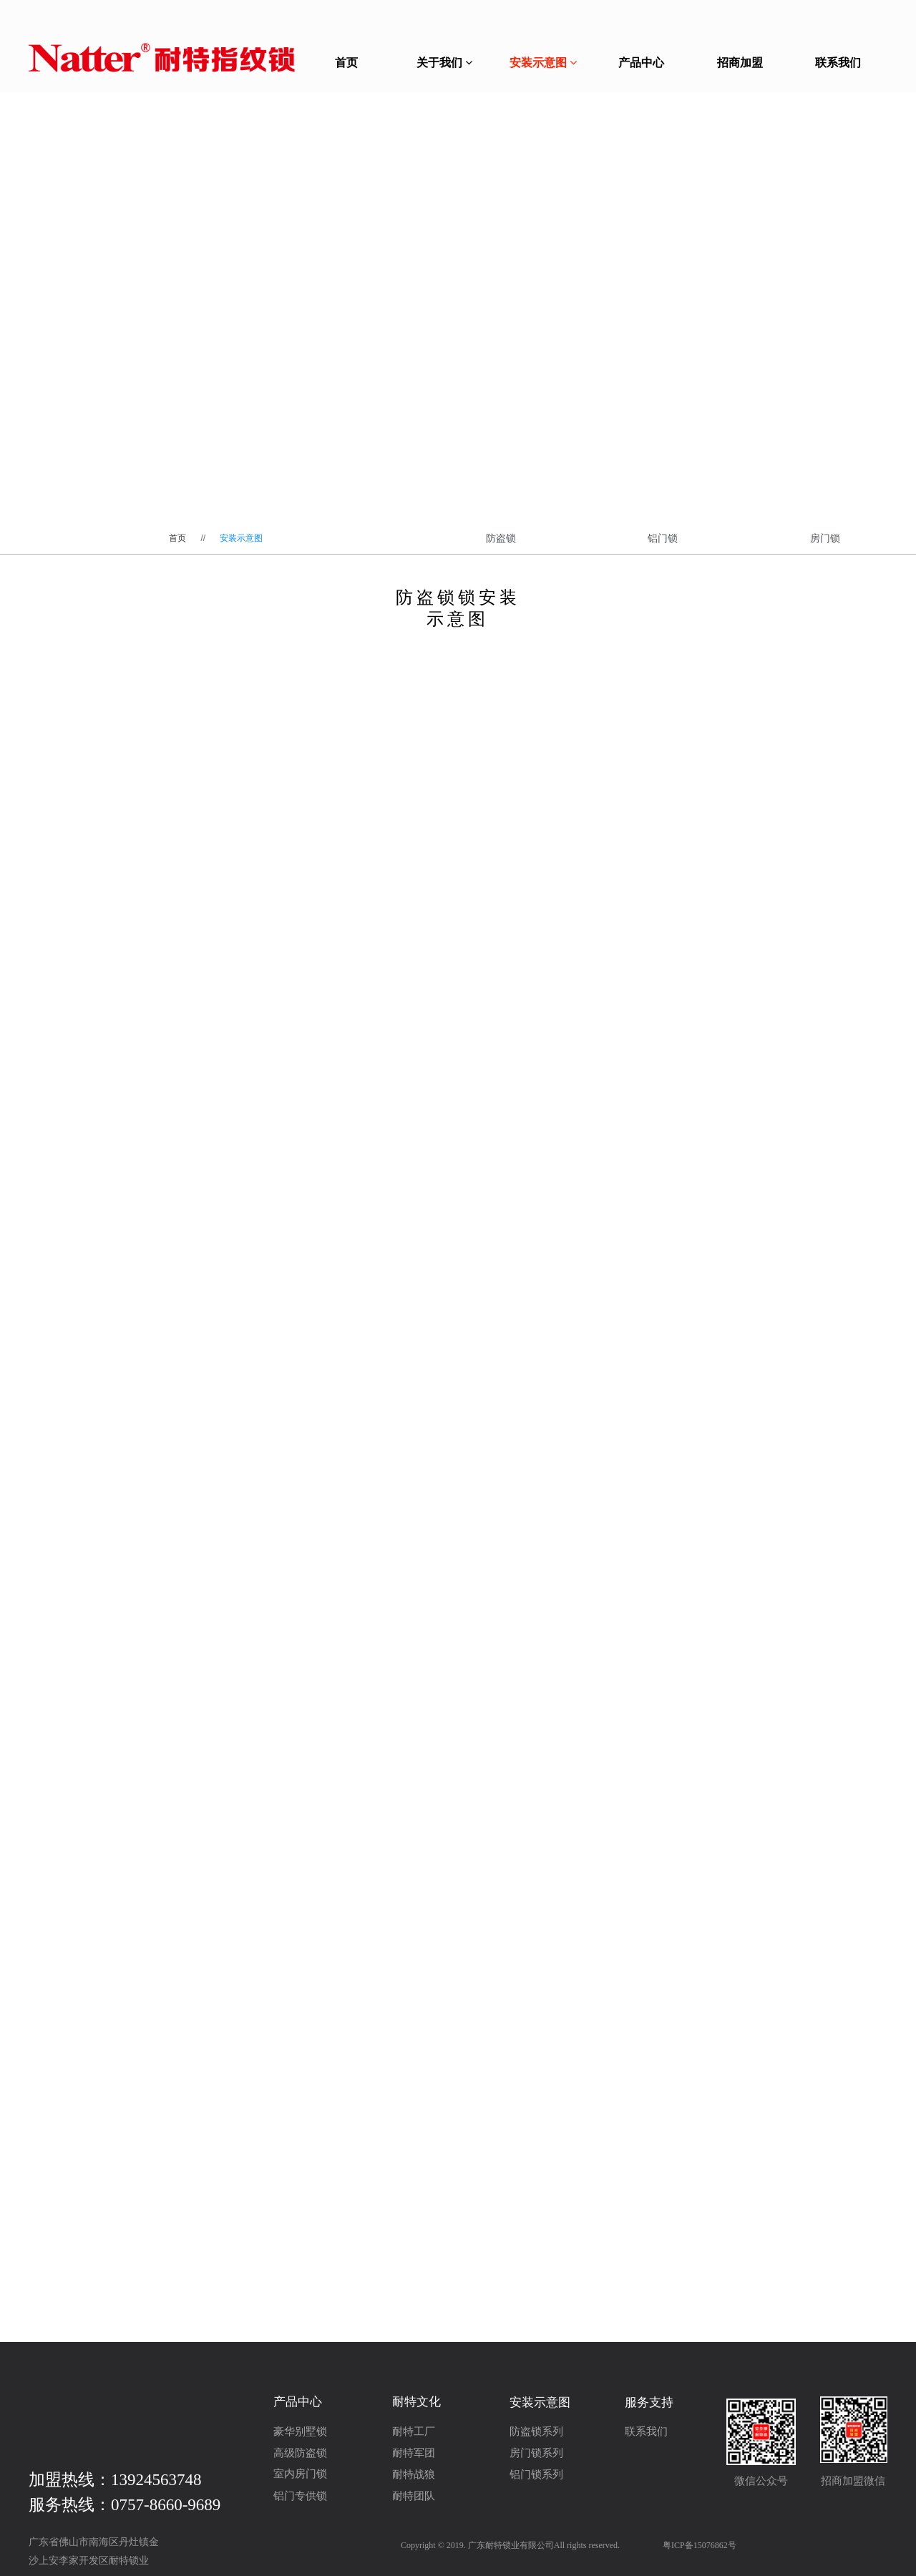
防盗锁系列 (536, 2431)
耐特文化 (416, 2402)
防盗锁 (501, 538)
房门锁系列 (536, 2453)
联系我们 (838, 63)
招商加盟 (740, 63)
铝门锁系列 (536, 2474)
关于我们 (444, 63)
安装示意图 (543, 63)
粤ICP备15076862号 (699, 2545)
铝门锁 (663, 538)
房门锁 (825, 538)
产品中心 (641, 63)
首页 (346, 63)
